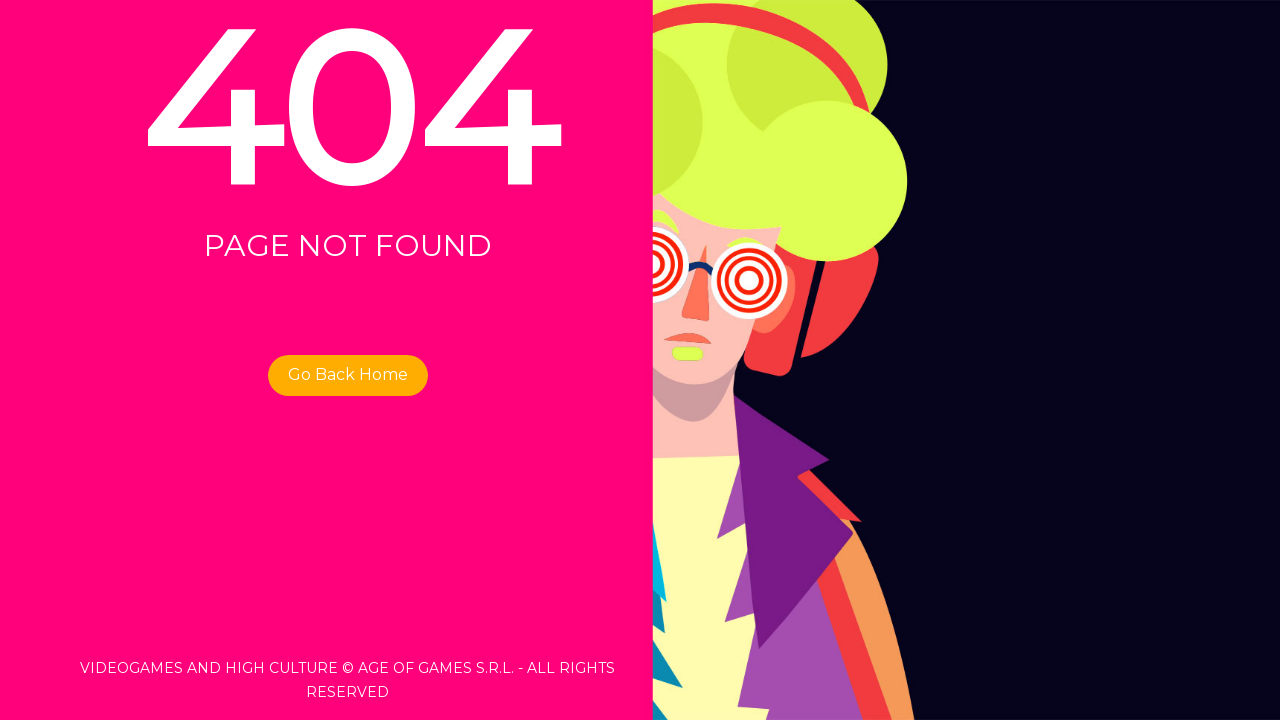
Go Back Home (348, 374)
